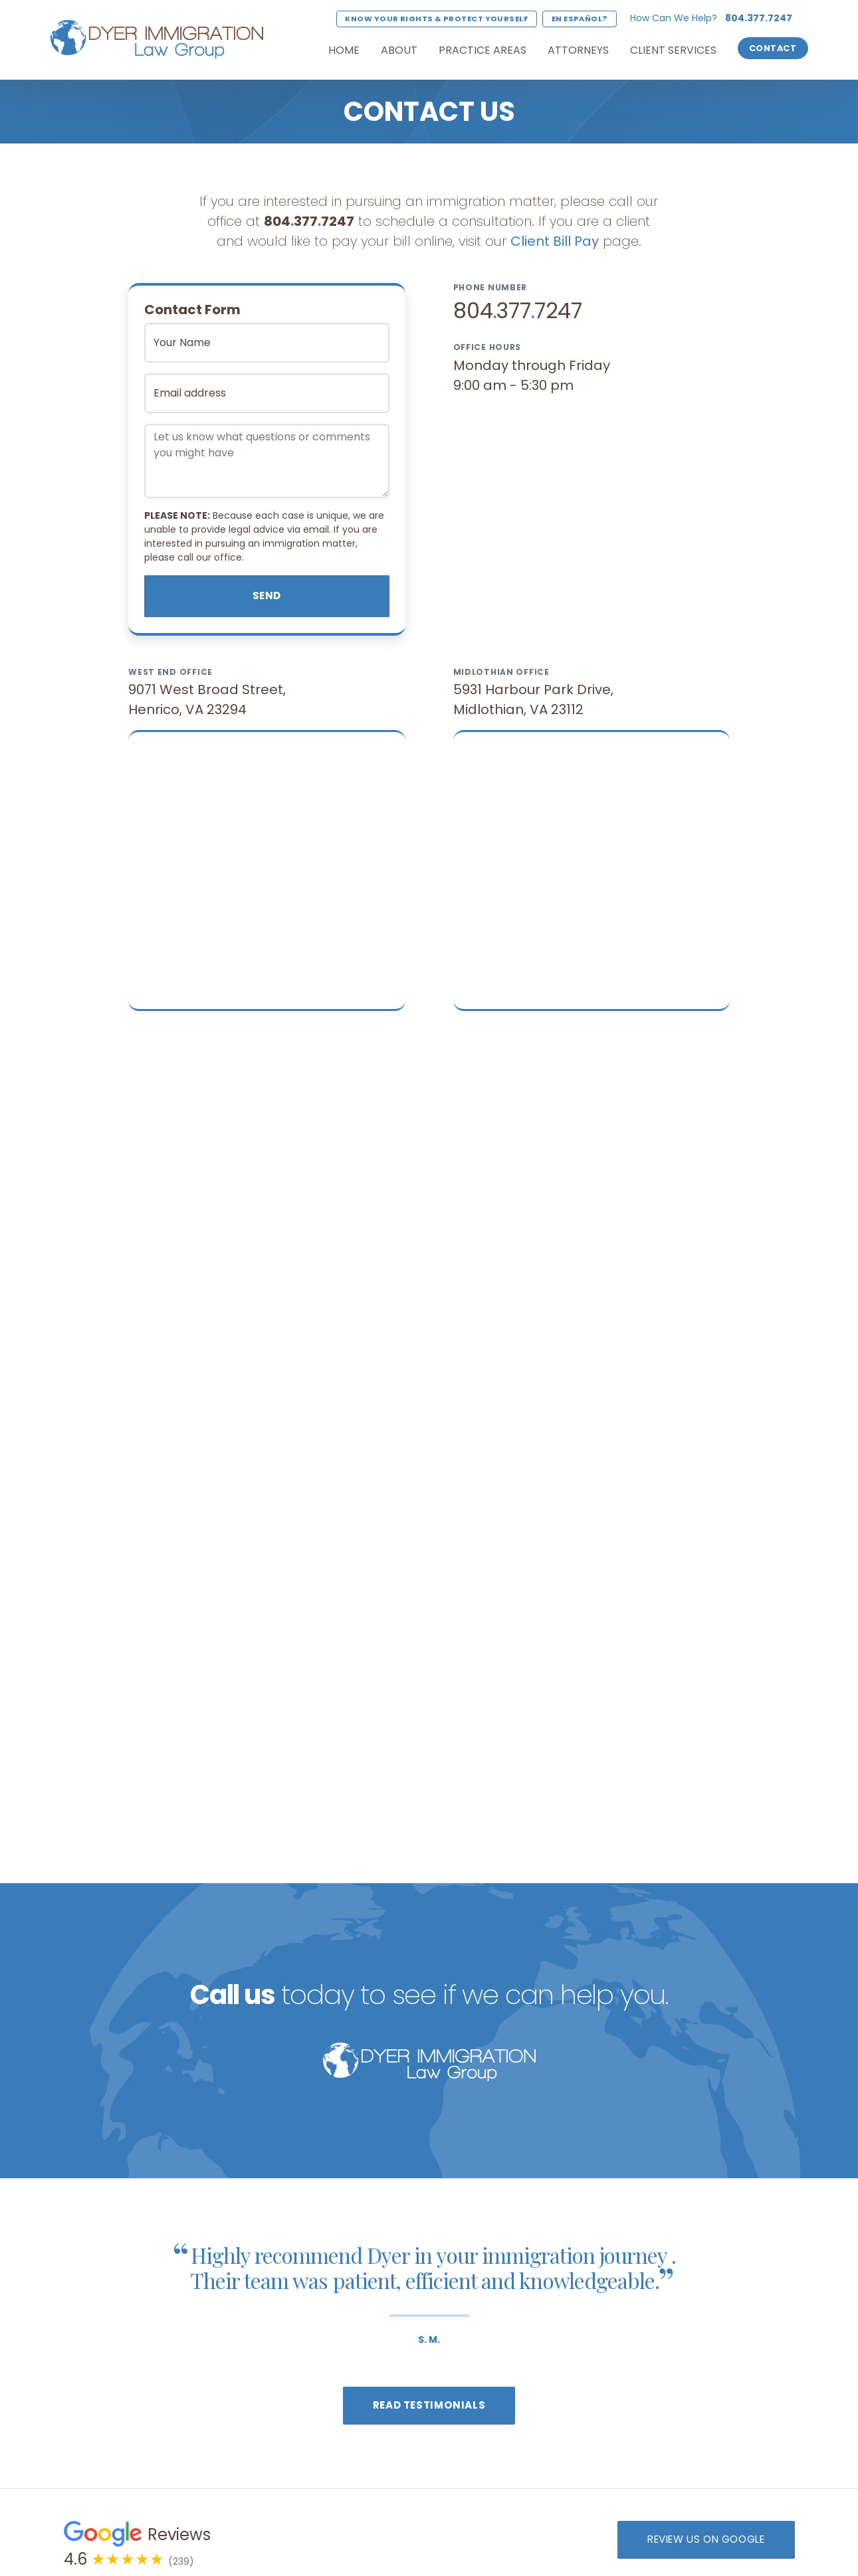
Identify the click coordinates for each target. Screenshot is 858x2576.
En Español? (579, 18)
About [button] (399, 50)
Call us (232, 1994)
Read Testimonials (429, 2405)
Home (344, 50)
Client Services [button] (673, 50)
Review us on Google (706, 2539)
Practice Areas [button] (482, 50)
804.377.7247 (758, 18)
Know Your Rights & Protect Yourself (436, 18)
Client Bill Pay (554, 241)
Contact (773, 48)
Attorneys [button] (578, 50)
